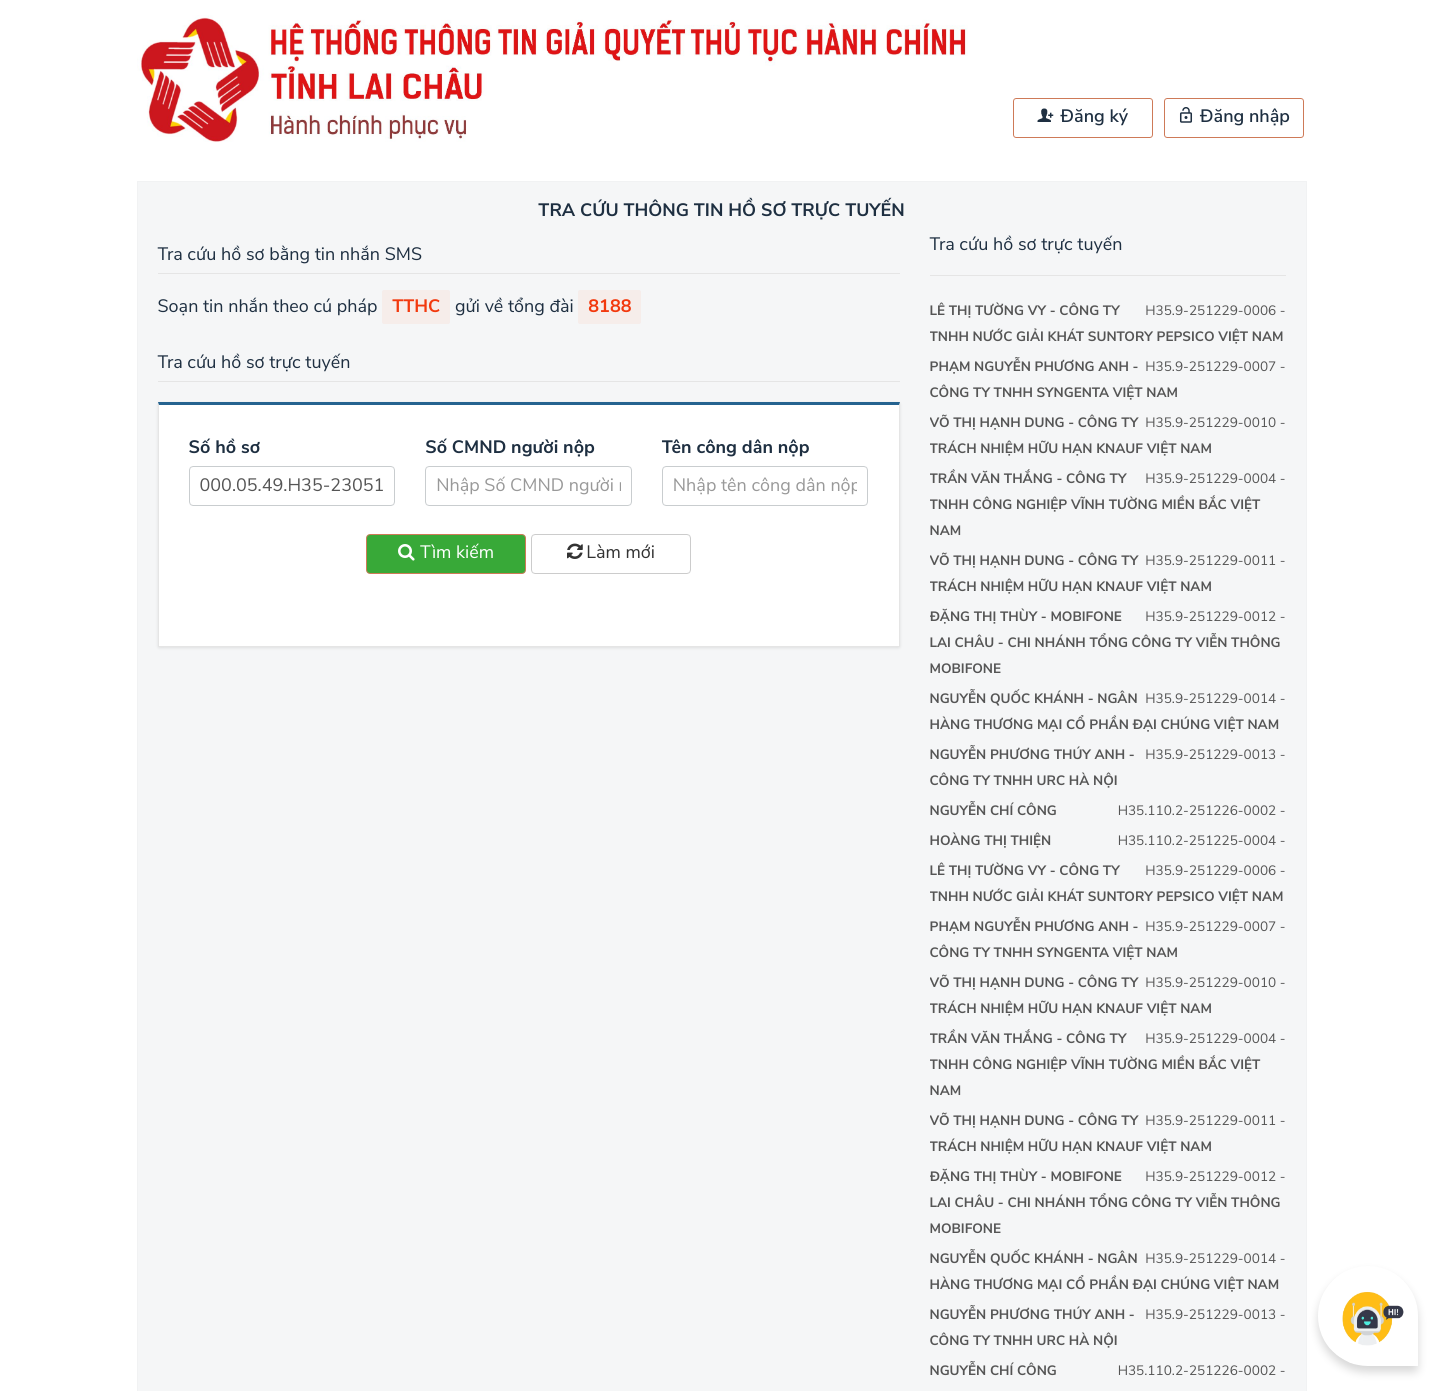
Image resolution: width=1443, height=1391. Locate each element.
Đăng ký (1083, 117)
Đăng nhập (1233, 117)
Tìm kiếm (446, 553)
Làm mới (611, 553)
